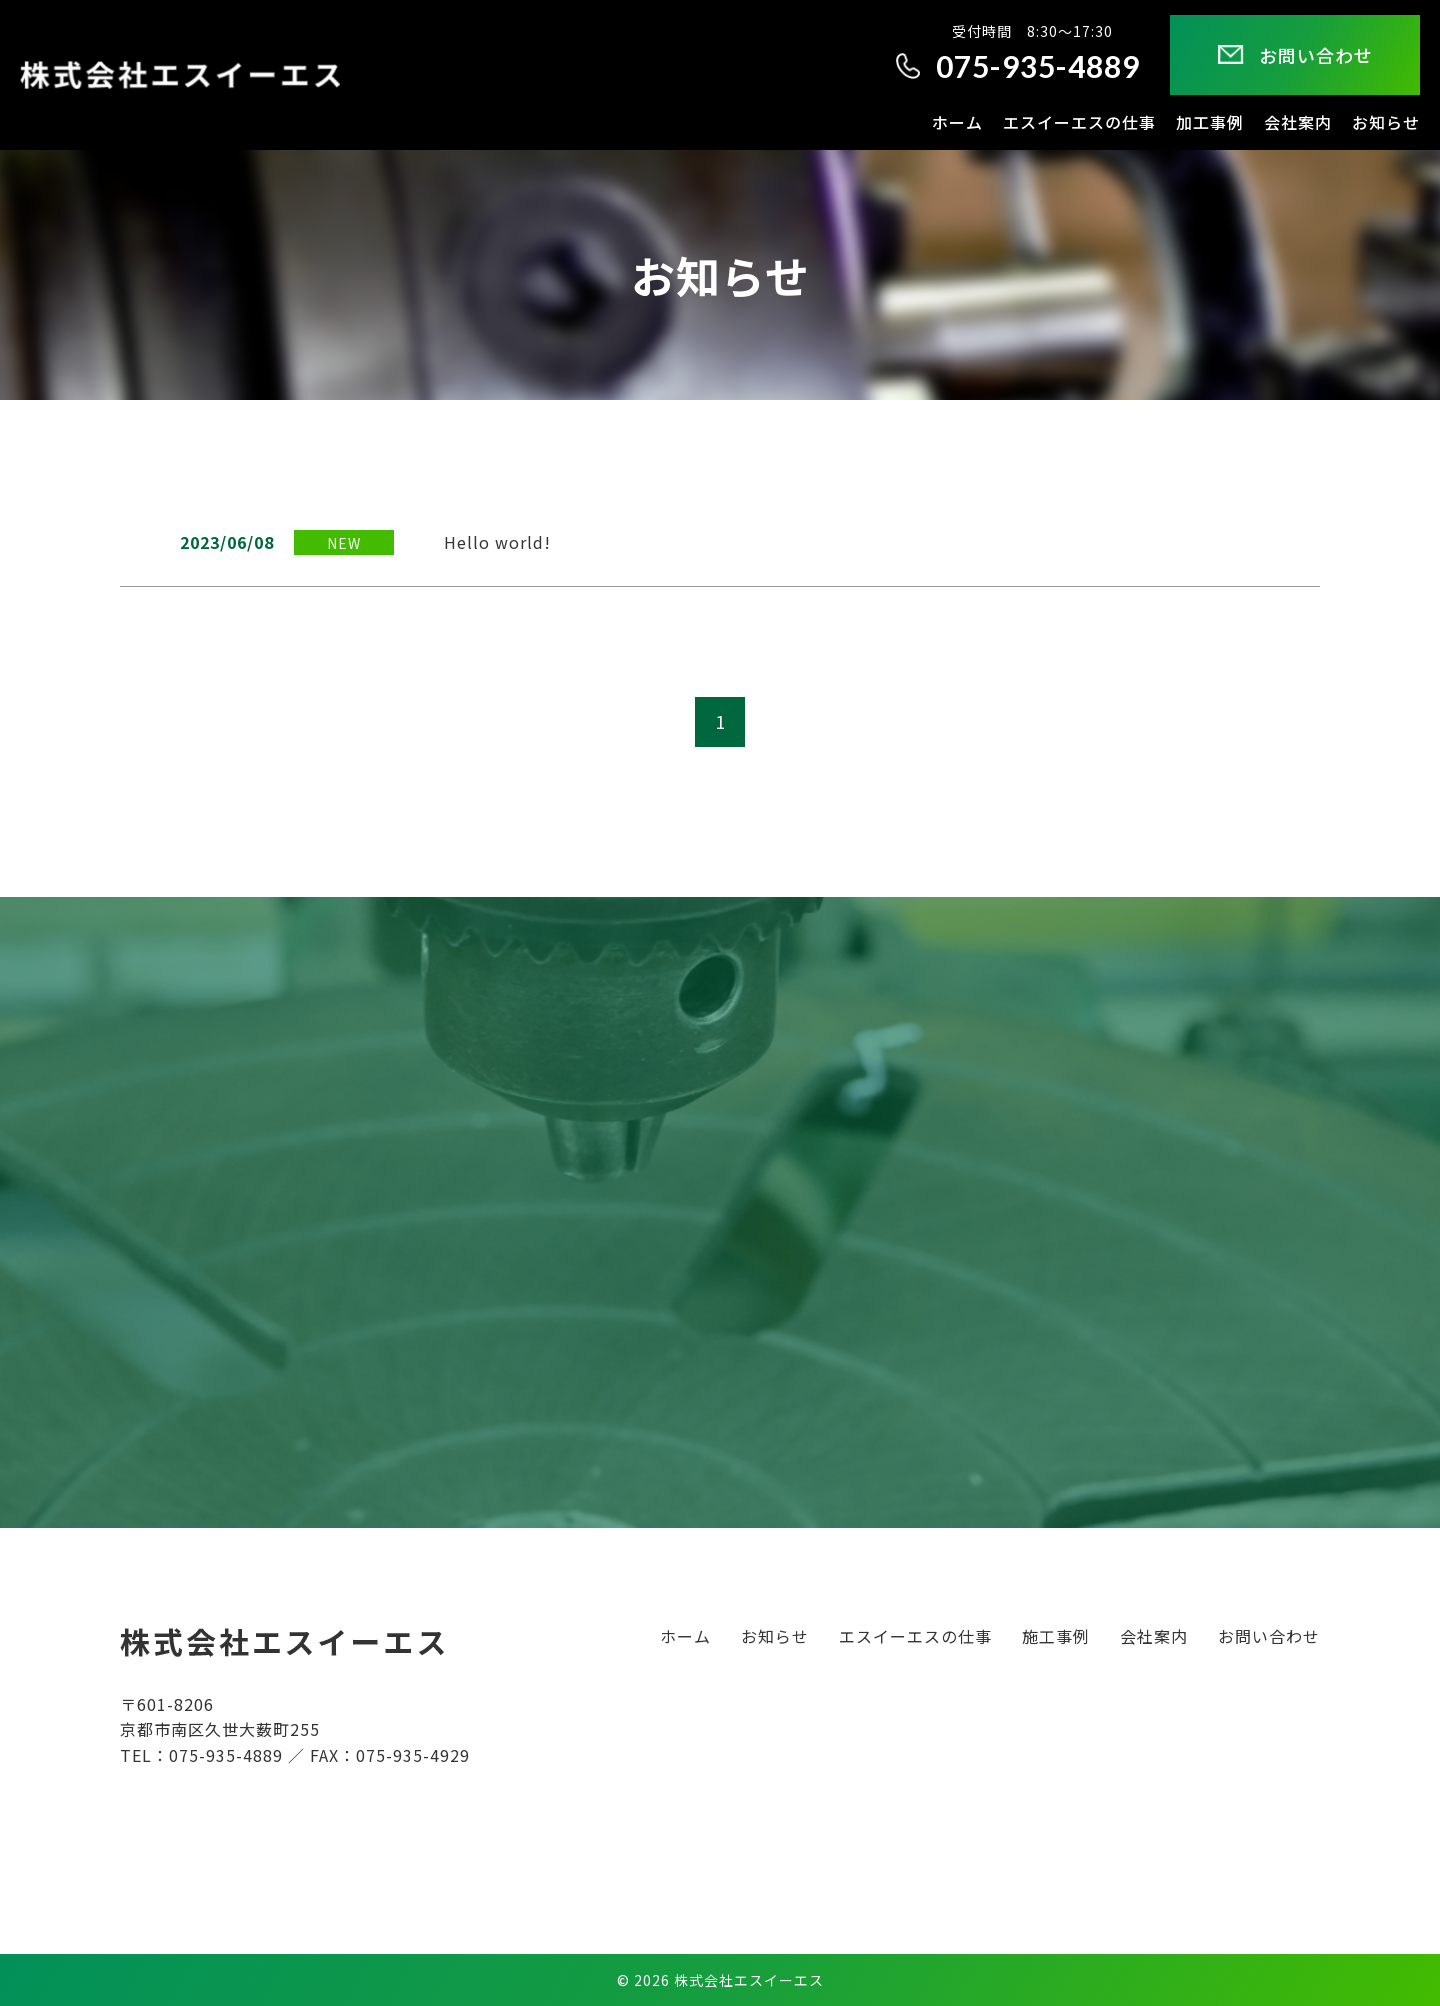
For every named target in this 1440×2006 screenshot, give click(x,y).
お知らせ (775, 1636)
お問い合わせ (1269, 1636)
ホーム (685, 1636)
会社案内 (1154, 1636)
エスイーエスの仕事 (915, 1636)
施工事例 (1056, 1636)
